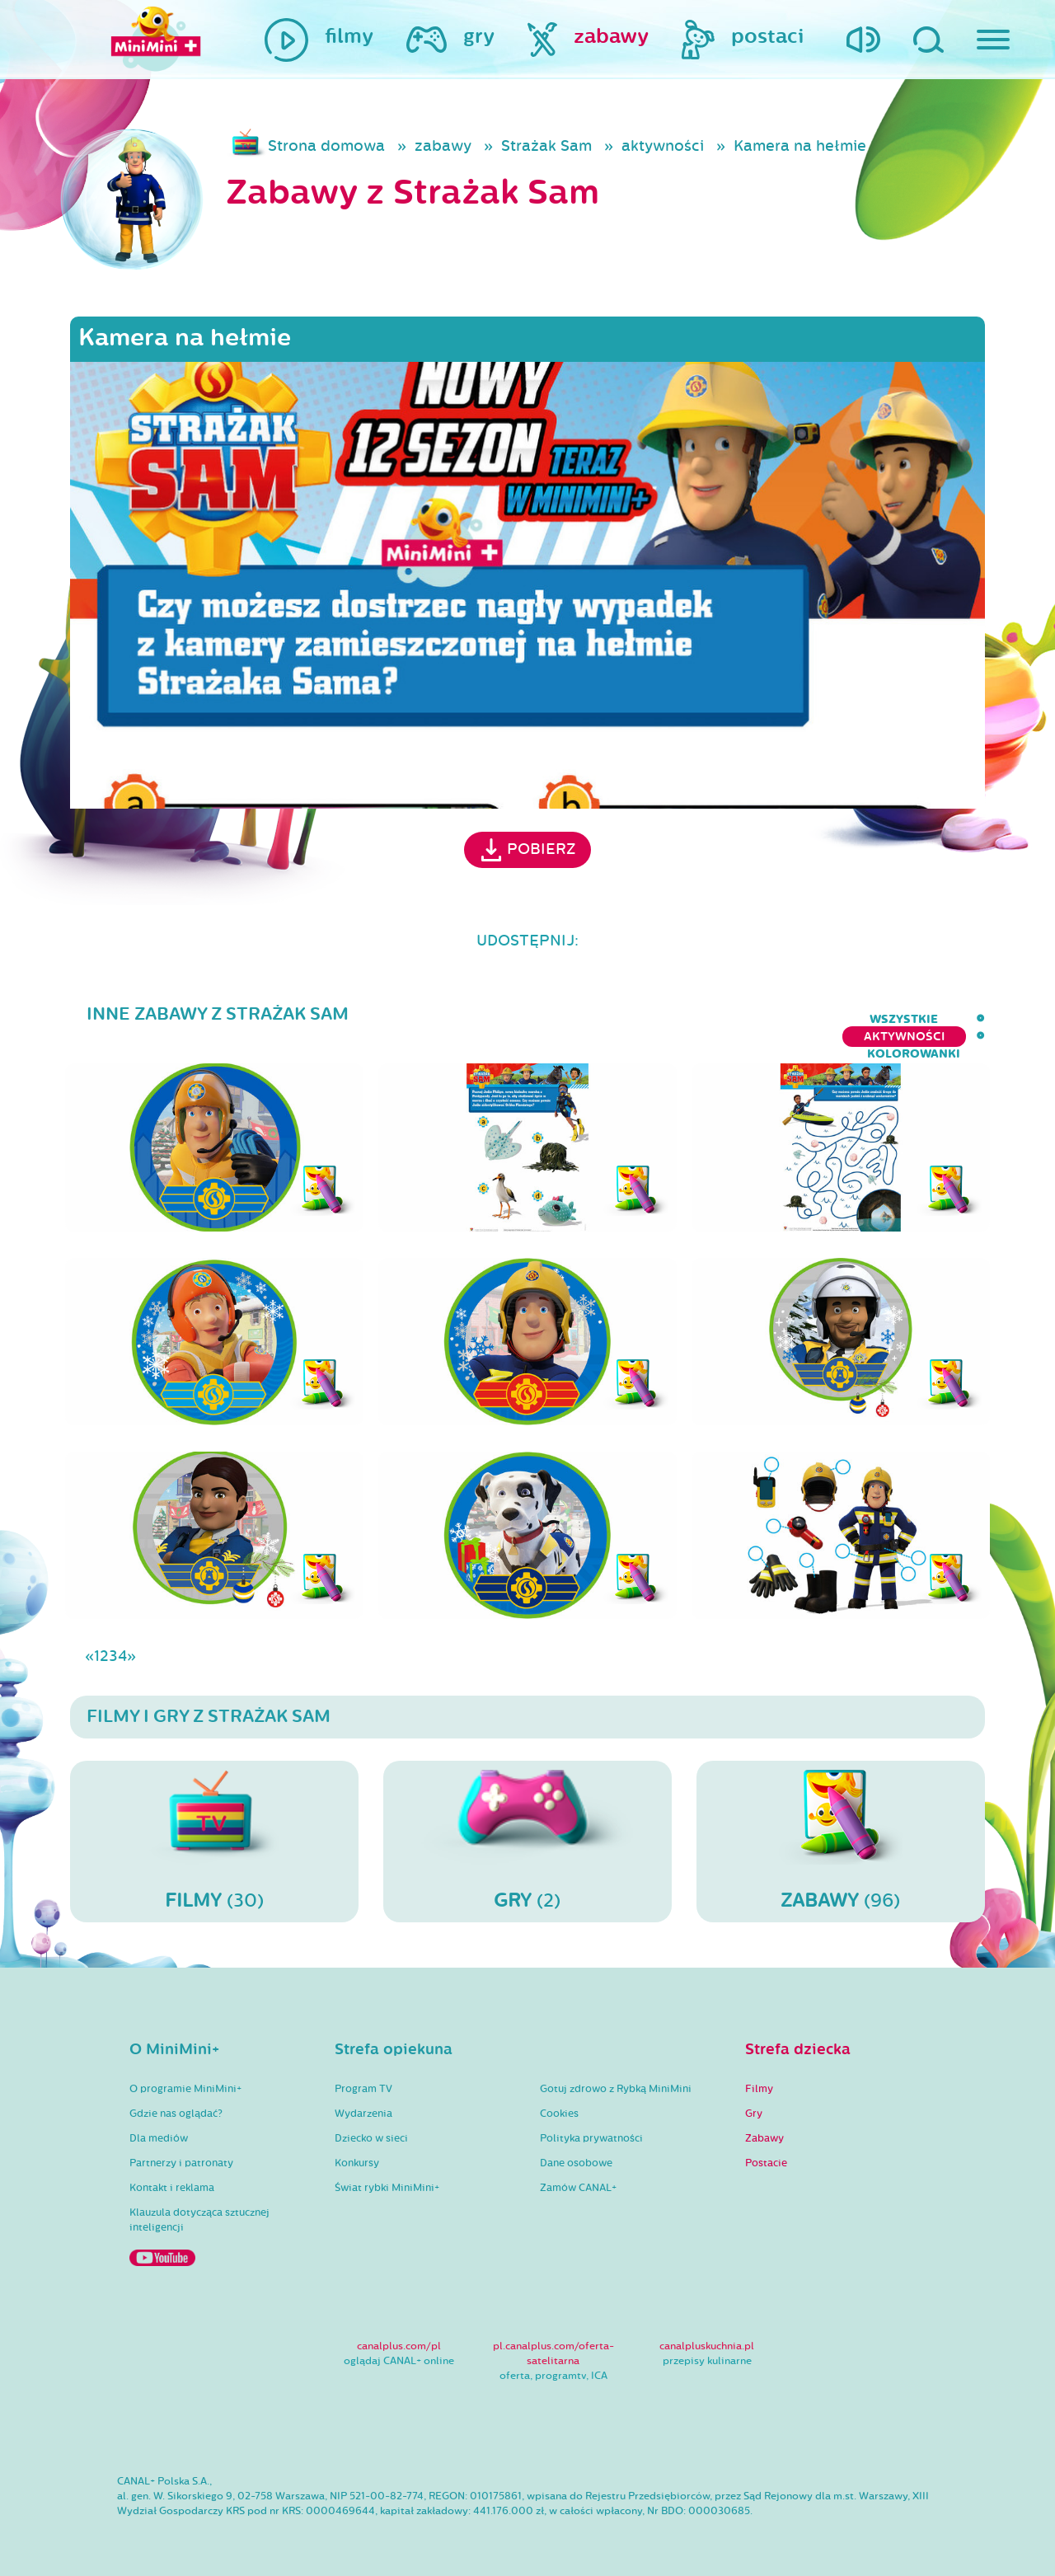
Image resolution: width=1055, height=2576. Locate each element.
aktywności (662, 146)
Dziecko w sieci (371, 2125)
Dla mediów (158, 2125)
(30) (214, 1827)
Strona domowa (326, 146)
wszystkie (678, 1019)
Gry (753, 2100)
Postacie (766, 2150)
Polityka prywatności (591, 2125)
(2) (527, 1827)
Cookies (559, 2100)
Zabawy (764, 2125)
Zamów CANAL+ (578, 2175)
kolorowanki (938, 1019)
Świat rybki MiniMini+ (387, 2175)
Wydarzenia (363, 2100)
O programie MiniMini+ (185, 2076)
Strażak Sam (546, 146)
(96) (840, 1827)
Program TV (363, 2076)
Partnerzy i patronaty (181, 2150)
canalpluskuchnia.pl (706, 2333)
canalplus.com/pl (399, 2333)
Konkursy (357, 2150)
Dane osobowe (576, 2150)
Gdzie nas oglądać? (176, 2100)
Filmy (759, 2076)
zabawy (443, 146)
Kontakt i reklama (171, 2175)
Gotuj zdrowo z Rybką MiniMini (616, 2076)
